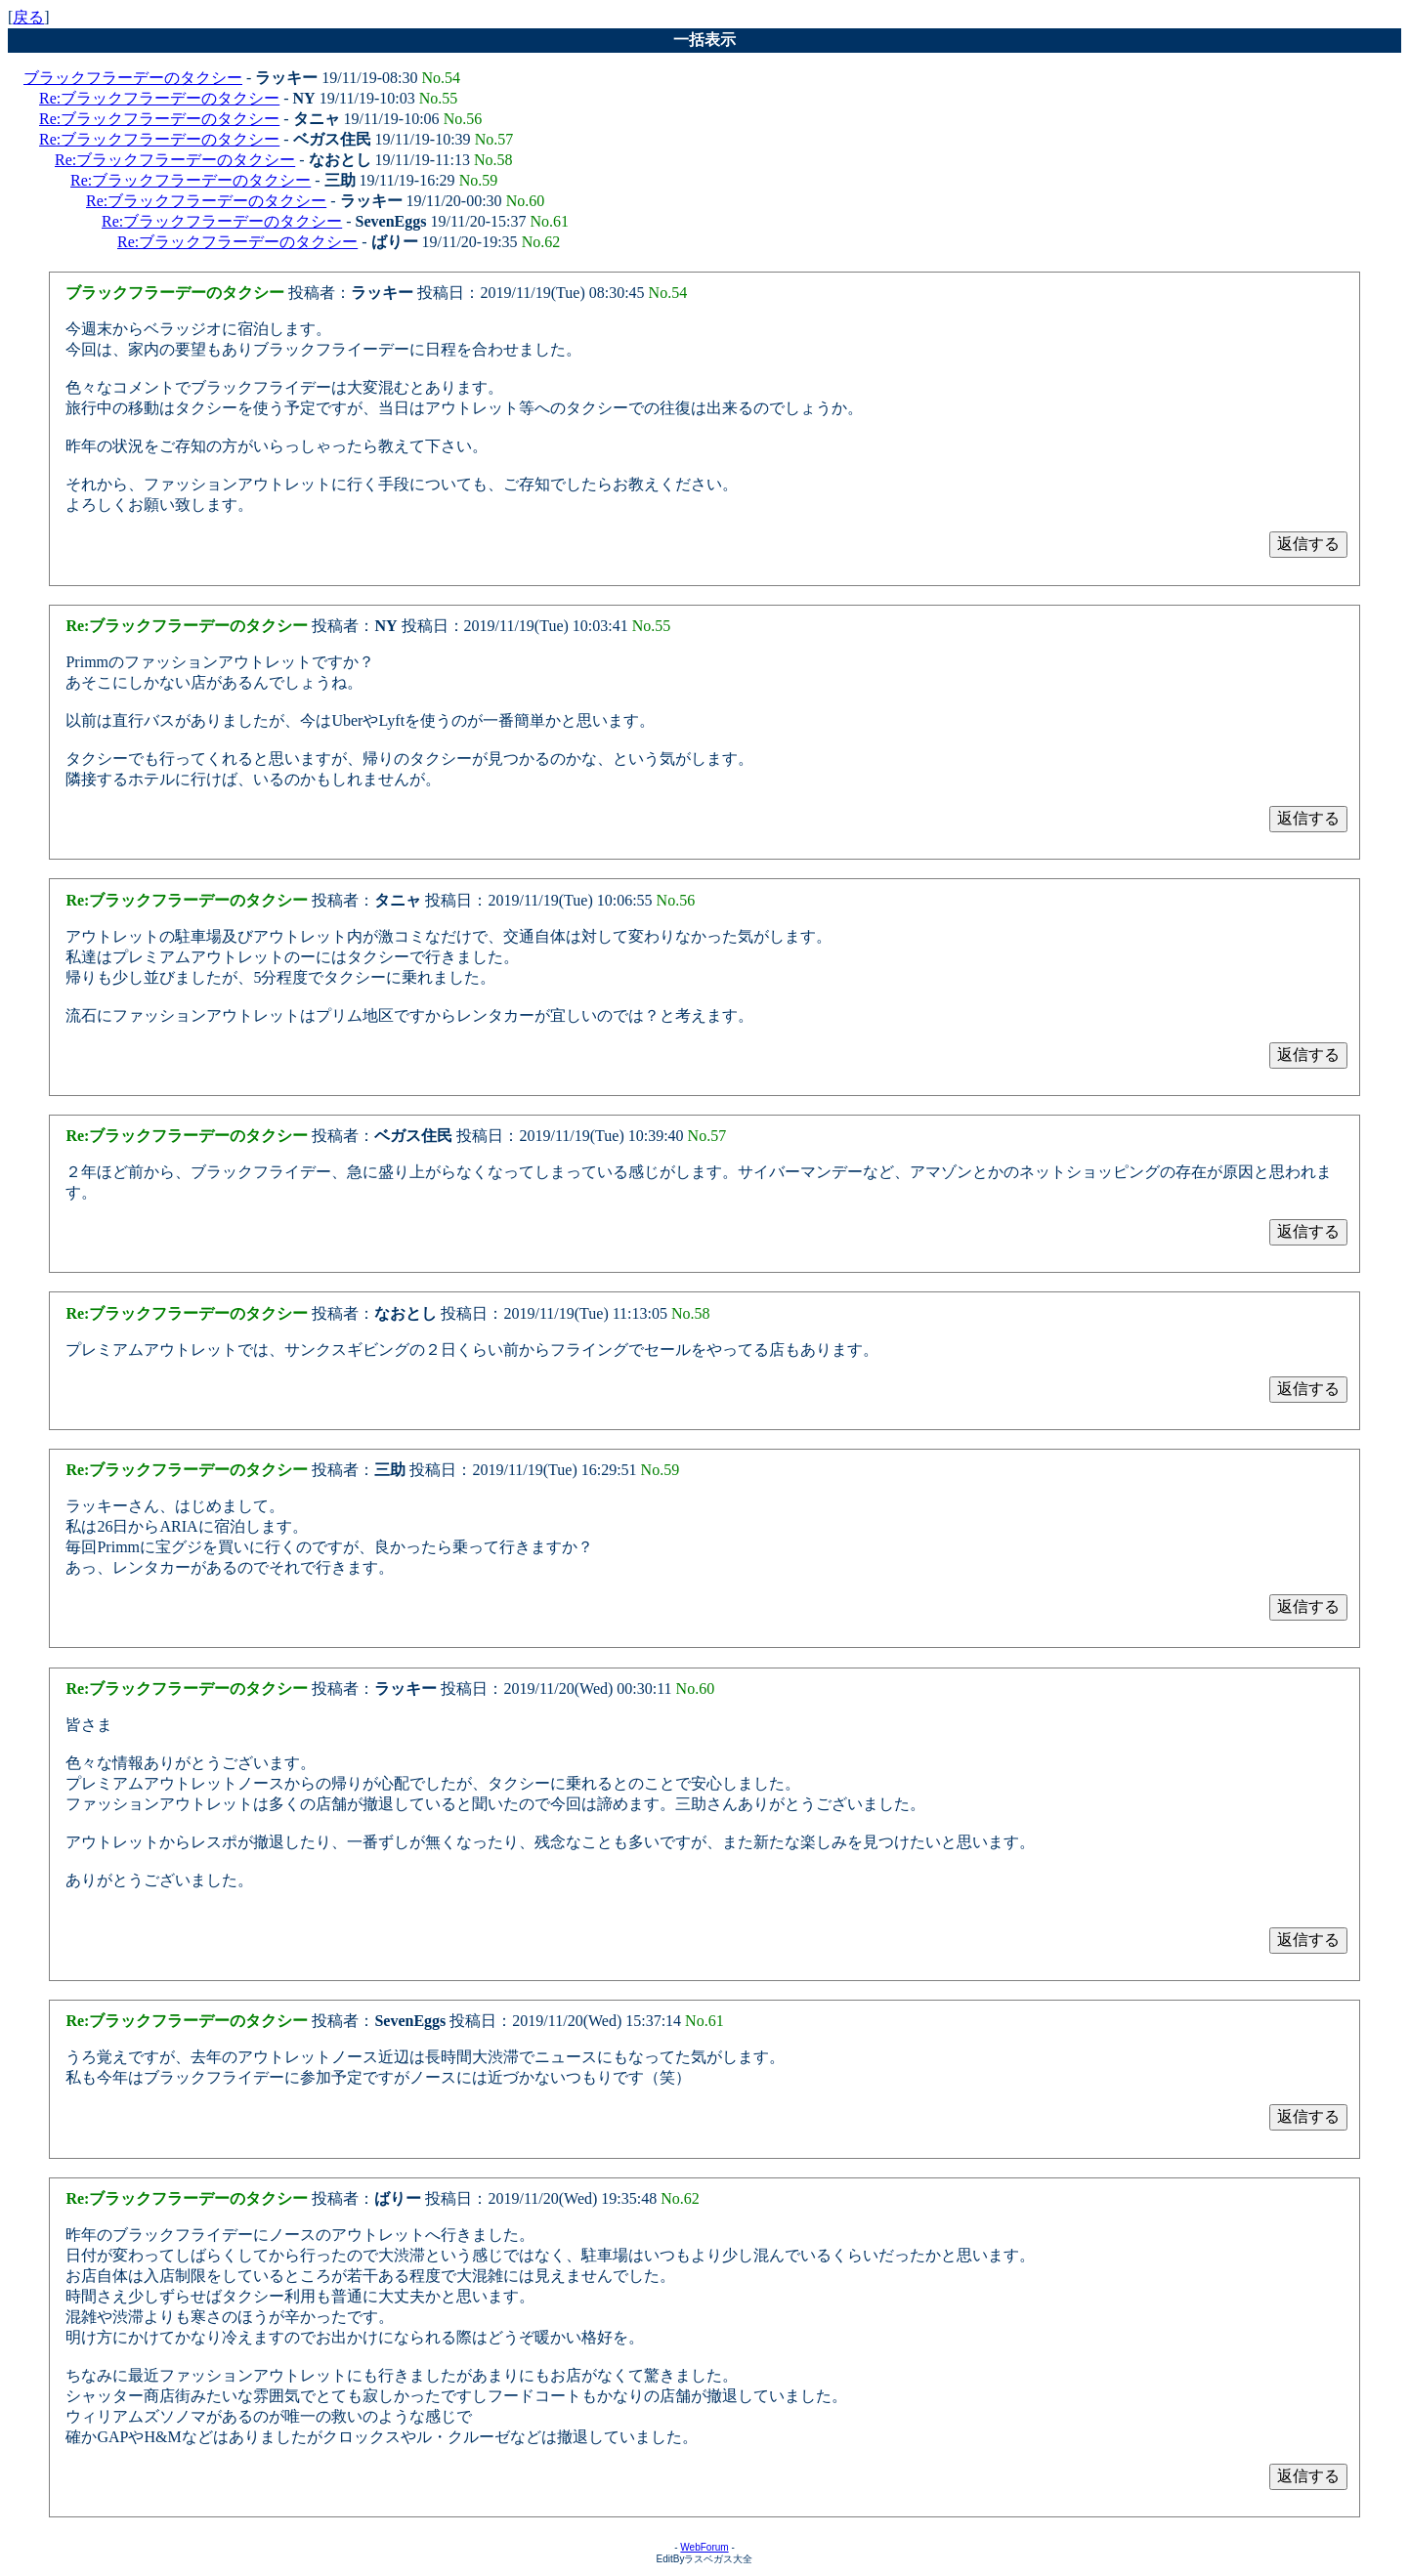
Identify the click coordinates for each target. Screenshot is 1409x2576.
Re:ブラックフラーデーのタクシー (159, 98)
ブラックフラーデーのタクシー (132, 77)
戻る (28, 17)
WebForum (704, 2547)
